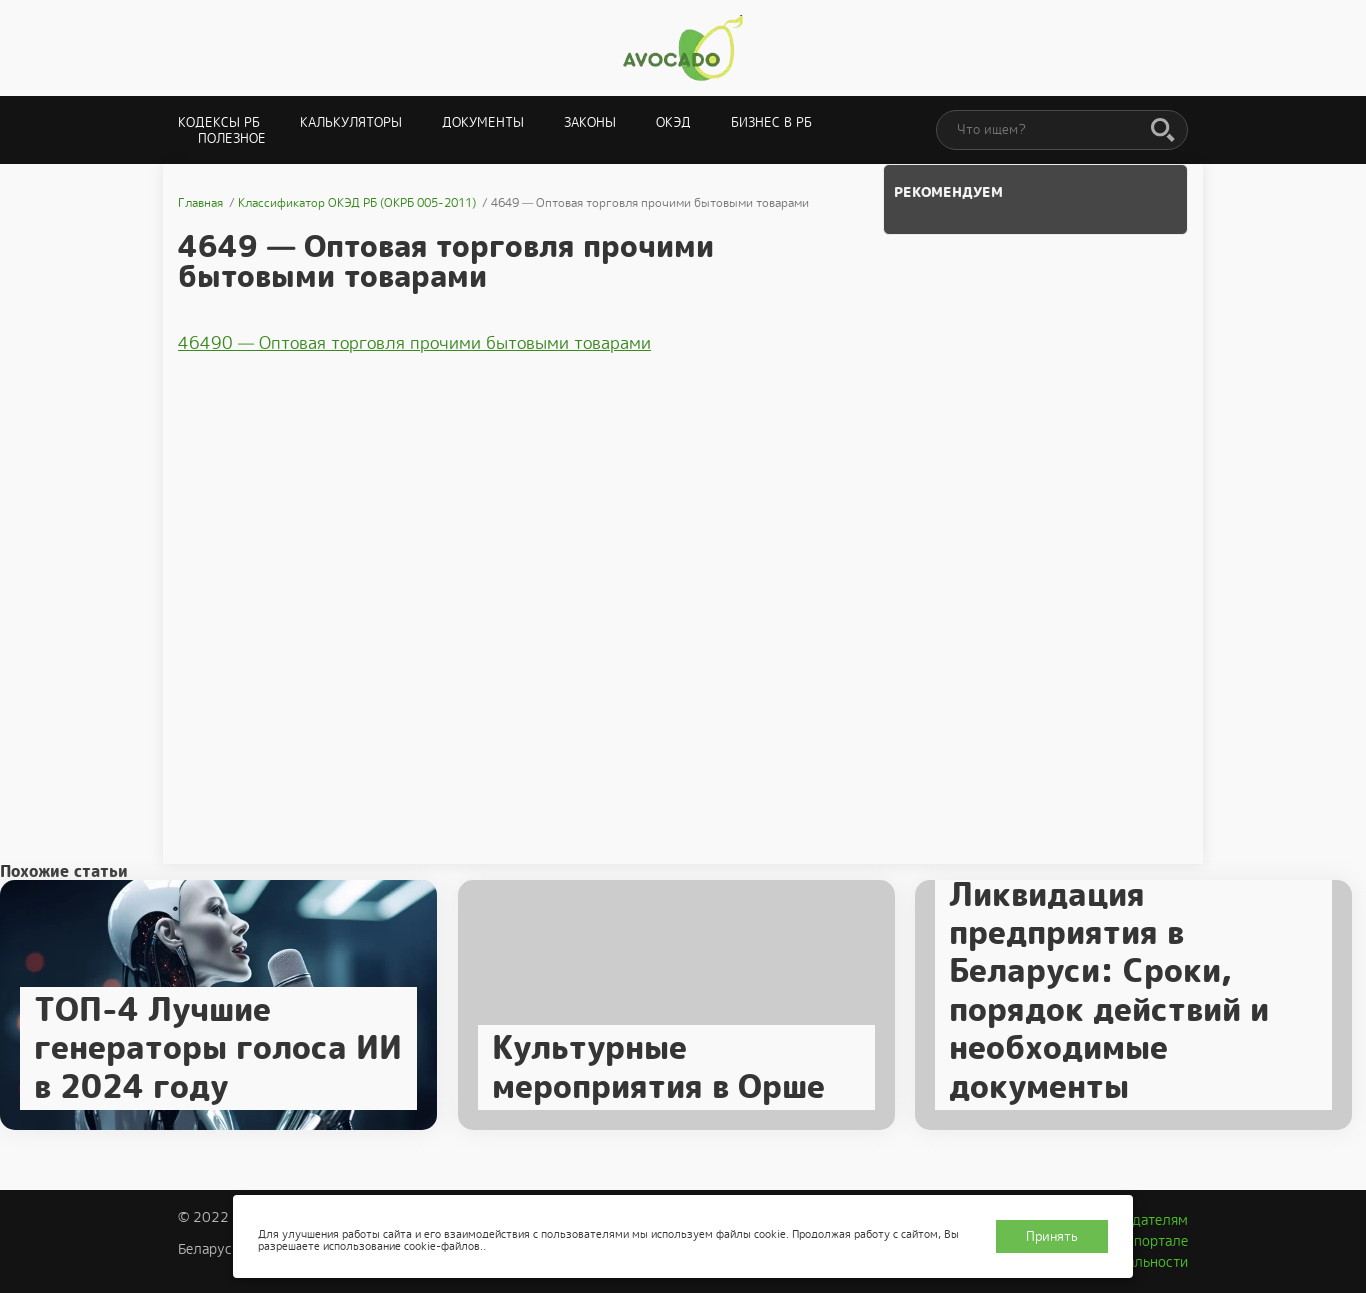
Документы (483, 122)
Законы (590, 122)
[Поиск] (1163, 131)
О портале (1154, 1241)
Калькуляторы (351, 122)
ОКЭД (673, 122)
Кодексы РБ (219, 122)
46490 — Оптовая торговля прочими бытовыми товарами (414, 343)
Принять (1052, 1236)
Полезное (232, 138)
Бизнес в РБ (771, 122)
